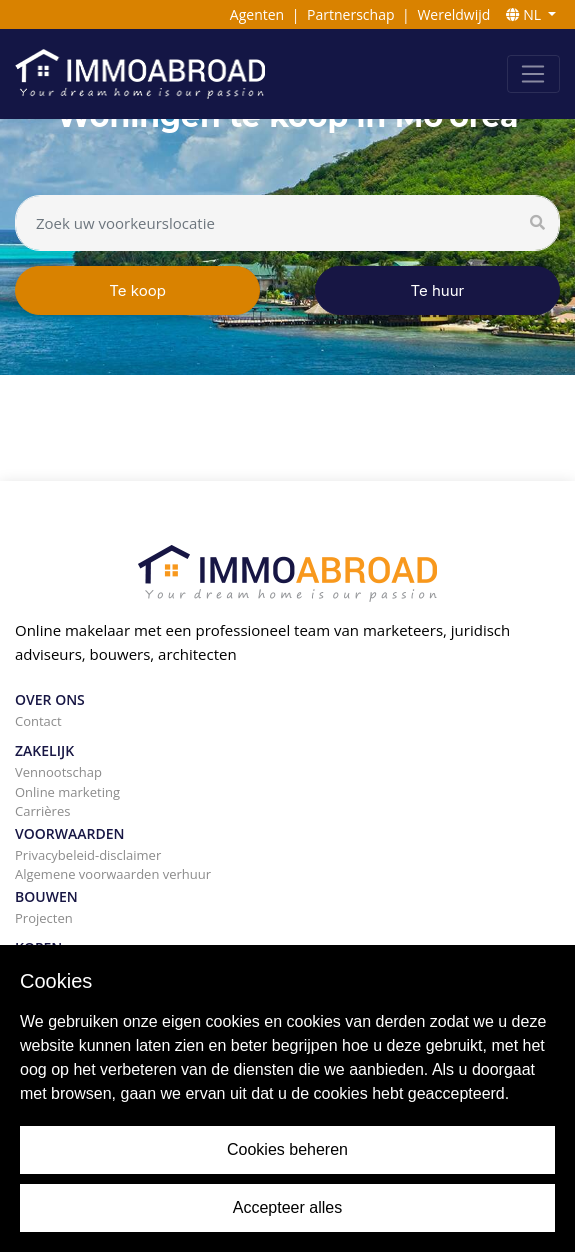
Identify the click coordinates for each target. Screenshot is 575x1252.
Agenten (257, 14)
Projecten (44, 918)
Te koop (137, 290)
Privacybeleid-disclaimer (88, 855)
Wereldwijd (453, 14)
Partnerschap (350, 14)
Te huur (438, 290)
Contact (38, 721)
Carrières (42, 811)
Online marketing (67, 792)
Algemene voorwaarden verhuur (113, 874)
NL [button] (525, 14)
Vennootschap (58, 772)
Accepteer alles (287, 1207)
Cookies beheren (287, 1149)
